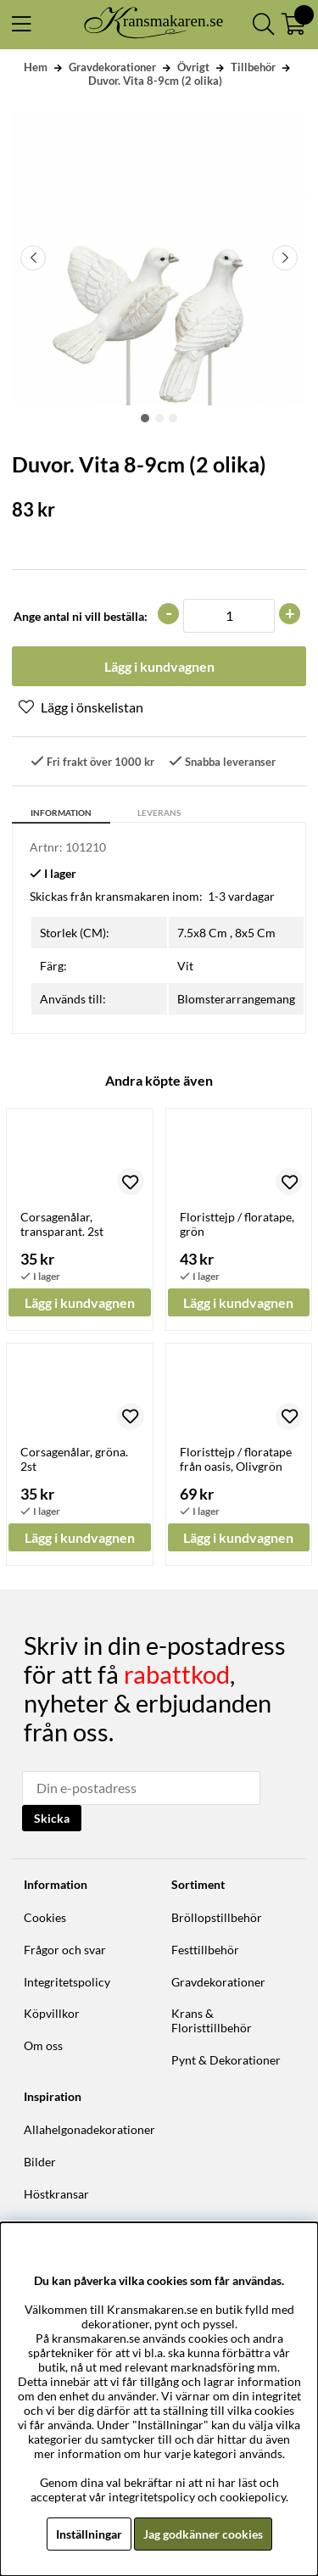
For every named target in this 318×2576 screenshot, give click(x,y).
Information (61, 812)
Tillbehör (253, 67)
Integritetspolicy (67, 1982)
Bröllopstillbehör (216, 1917)
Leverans (159, 812)
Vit (185, 965)
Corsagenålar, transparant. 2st (61, 1224)
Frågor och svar (65, 1949)
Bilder (40, 2161)
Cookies (45, 1917)
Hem (35, 67)
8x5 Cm (255, 932)
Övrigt (193, 67)
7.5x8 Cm (202, 932)
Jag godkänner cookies (203, 2534)
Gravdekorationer (112, 67)
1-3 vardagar (241, 896)
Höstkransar (56, 2194)
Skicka (52, 1818)
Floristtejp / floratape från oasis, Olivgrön (236, 1458)
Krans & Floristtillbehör (211, 2020)
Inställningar (89, 2534)
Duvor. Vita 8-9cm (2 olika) (155, 80)
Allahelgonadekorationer (89, 2129)
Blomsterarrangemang (236, 999)
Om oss (43, 2045)
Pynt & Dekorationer (226, 2060)
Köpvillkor (52, 2013)
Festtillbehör (205, 1949)
